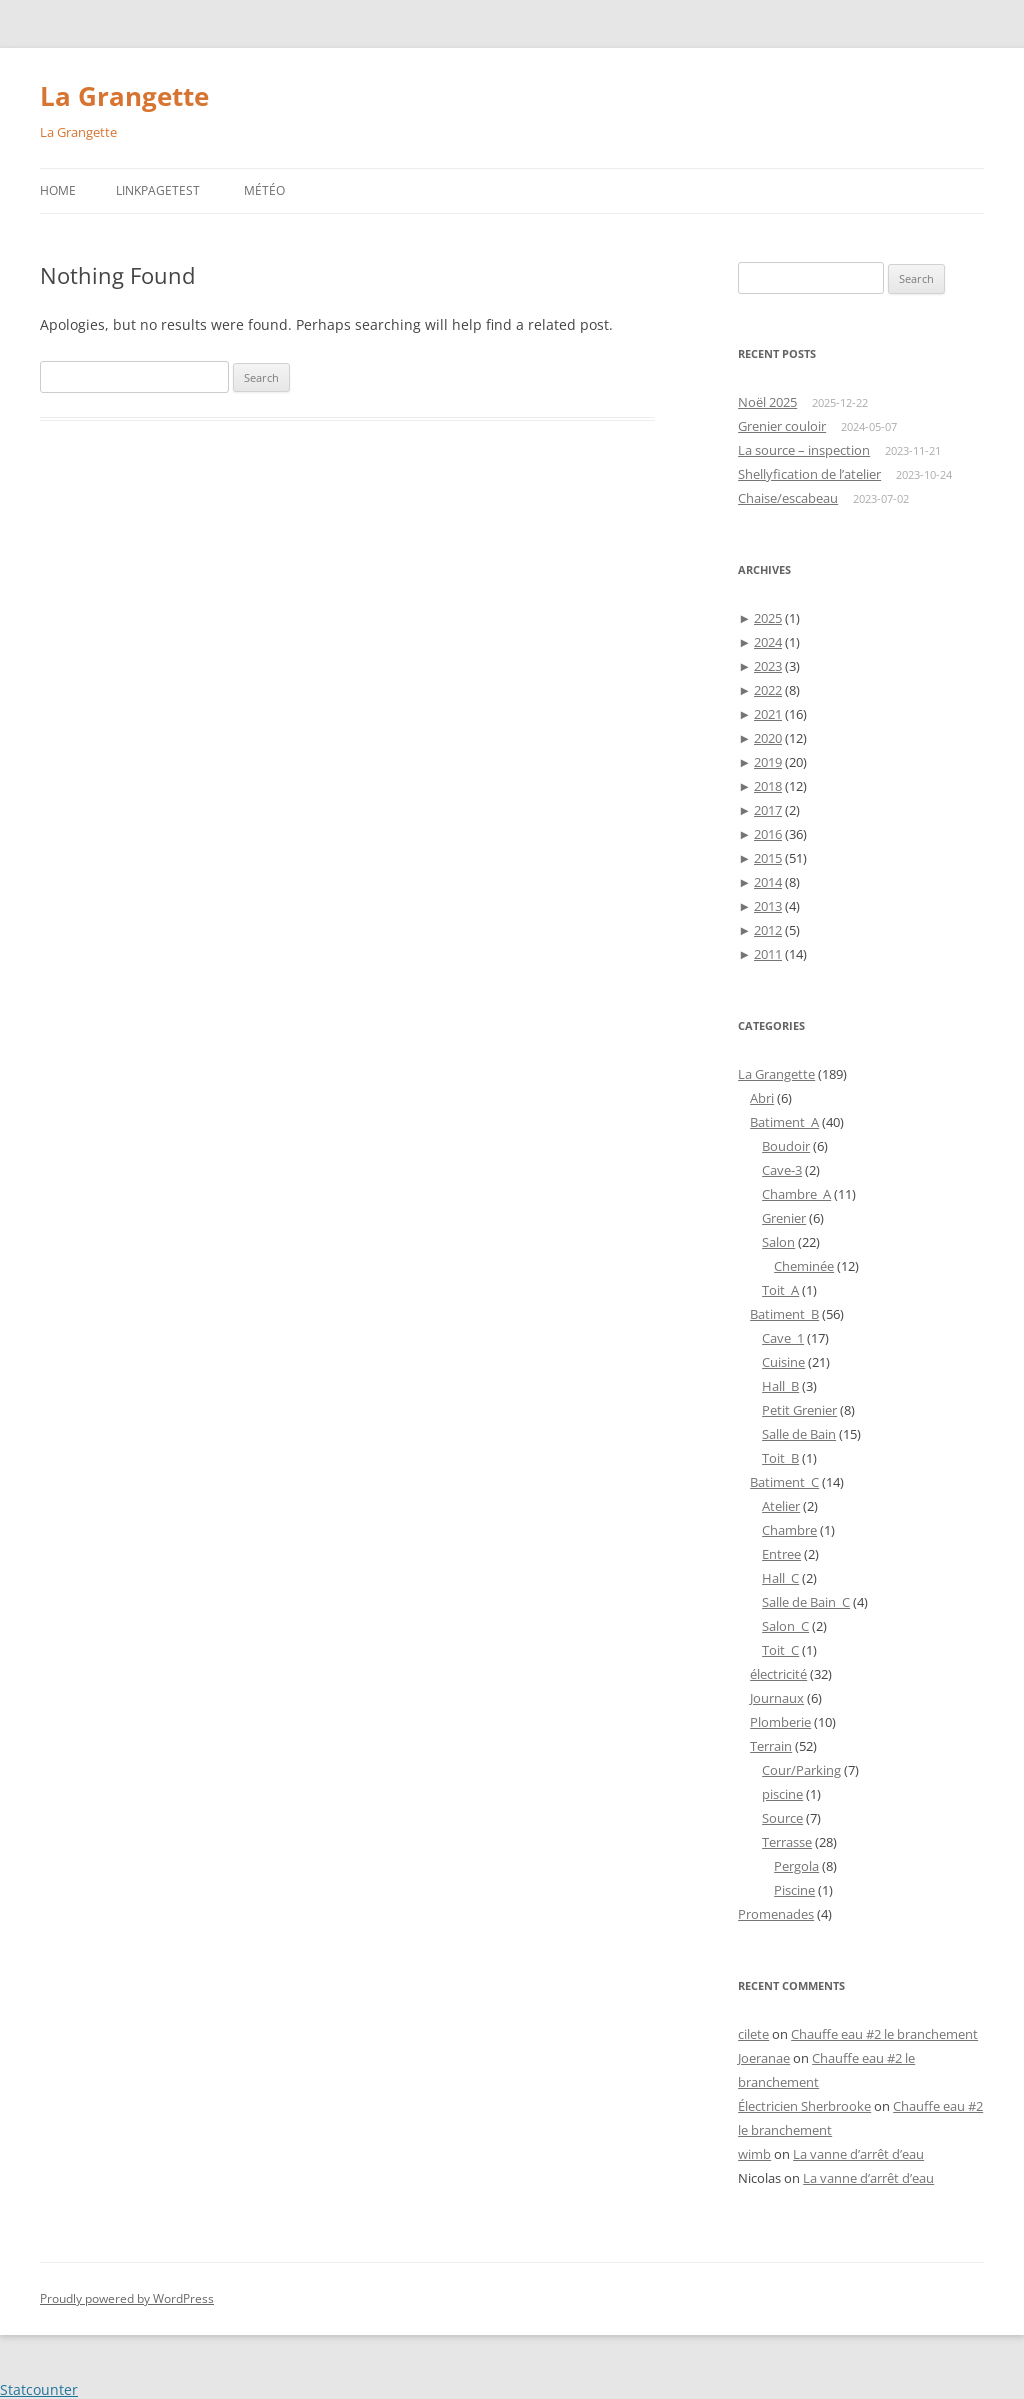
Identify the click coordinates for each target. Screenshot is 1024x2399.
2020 (768, 738)
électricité (778, 1674)
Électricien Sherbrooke (804, 2106)
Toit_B (780, 1458)
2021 (768, 714)
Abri (762, 1098)
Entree (781, 1554)
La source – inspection (804, 450)
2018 (768, 786)
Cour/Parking (801, 1770)
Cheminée (804, 1266)
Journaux (777, 1698)
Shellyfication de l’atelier (809, 474)
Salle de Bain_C (806, 1602)
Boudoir (786, 1146)
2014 (768, 882)
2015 (768, 858)
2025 (768, 618)
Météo (264, 190)
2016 (768, 834)
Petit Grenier (799, 1410)
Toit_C (780, 1650)
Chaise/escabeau (788, 498)
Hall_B (780, 1386)
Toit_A (780, 1290)
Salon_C (785, 1626)
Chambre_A (796, 1194)
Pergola (796, 1866)
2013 (768, 906)
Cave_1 (783, 1338)
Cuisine (783, 1362)
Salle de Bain (799, 1434)
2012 (768, 930)
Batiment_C (784, 1482)
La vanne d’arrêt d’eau (858, 2154)
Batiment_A (784, 1122)
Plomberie (780, 1722)
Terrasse (787, 1842)
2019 (768, 762)
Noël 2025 (767, 402)
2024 (768, 642)
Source (782, 1818)
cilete (753, 2034)
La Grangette (124, 96)
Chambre (789, 1530)
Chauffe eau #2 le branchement (884, 2034)
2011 (768, 954)
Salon (778, 1242)
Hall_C (780, 1578)
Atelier (781, 1506)
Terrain (771, 1746)
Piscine (794, 1890)
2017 (768, 810)
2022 (768, 690)
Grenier (784, 1218)
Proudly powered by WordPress (127, 2298)
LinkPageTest (158, 190)
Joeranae (764, 2058)
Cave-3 (782, 1170)
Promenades (776, 1914)
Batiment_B (784, 1314)
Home (58, 190)
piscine (782, 1794)
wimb (754, 2154)
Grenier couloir (782, 426)
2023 (768, 666)
